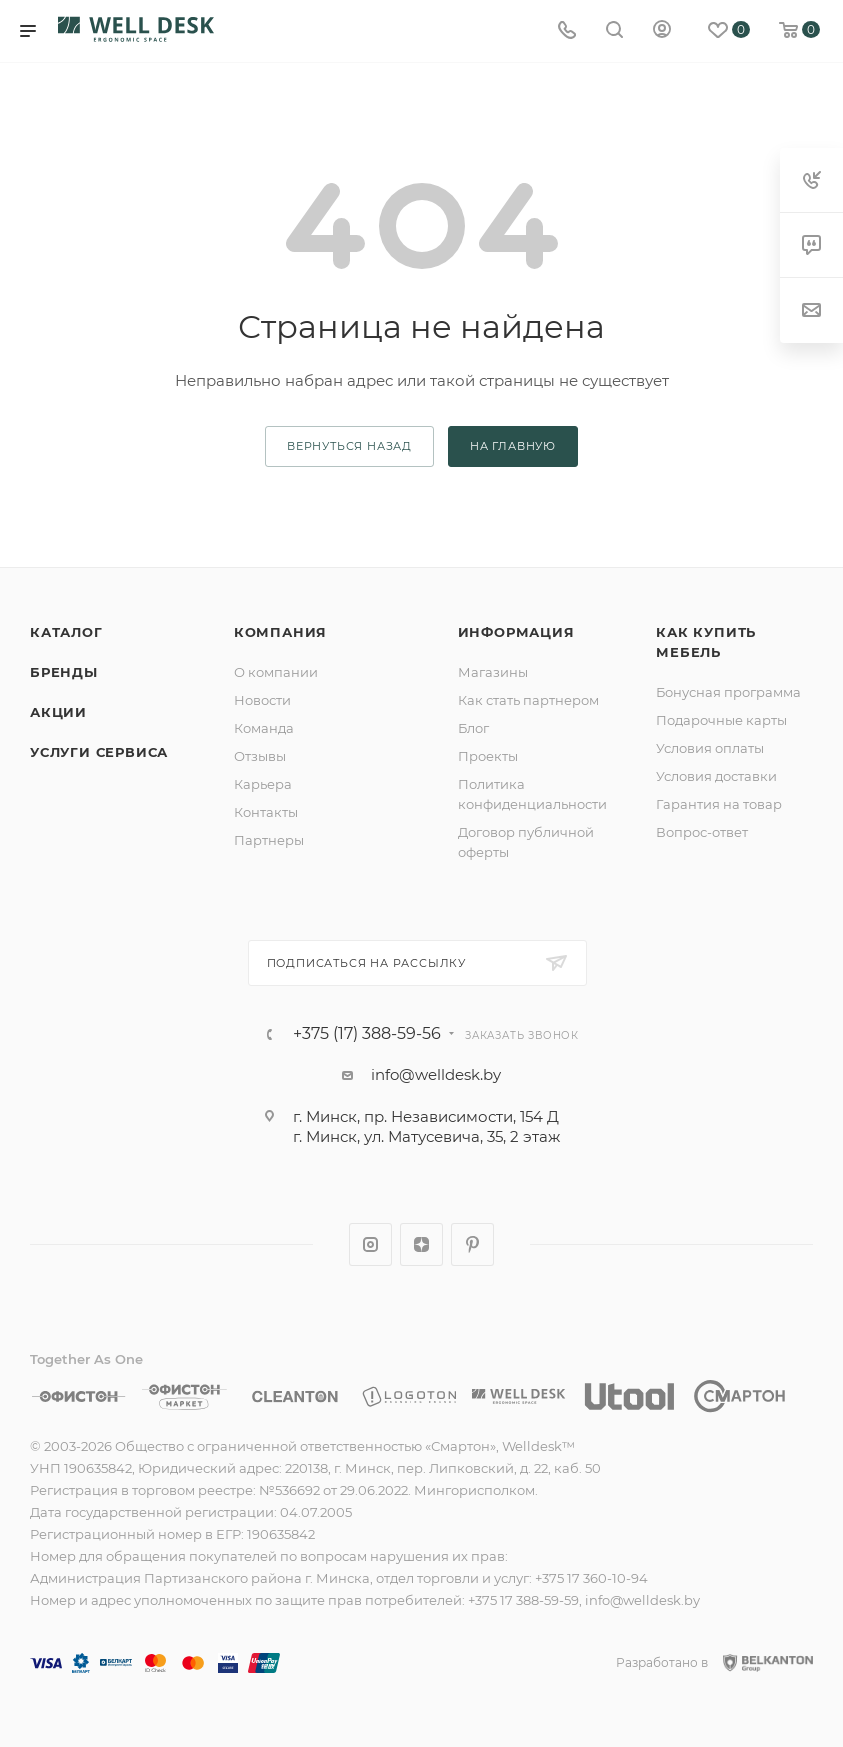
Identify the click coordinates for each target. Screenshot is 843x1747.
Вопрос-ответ (702, 832)
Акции (58, 712)
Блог (473, 728)
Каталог (66, 632)
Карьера (263, 784)
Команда (264, 728)
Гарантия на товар (719, 804)
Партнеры (269, 840)
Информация (516, 632)
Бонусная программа (728, 692)
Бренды (64, 672)
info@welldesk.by (436, 1074)
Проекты (488, 756)
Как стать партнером (528, 700)
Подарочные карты (721, 720)
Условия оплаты (710, 748)
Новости (262, 700)
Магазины (493, 672)
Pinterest (472, 1244)
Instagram (370, 1244)
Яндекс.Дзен (421, 1244)
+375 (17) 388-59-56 (367, 1034)
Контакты (266, 812)
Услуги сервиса (99, 752)
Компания (280, 632)
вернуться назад (349, 446)
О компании (276, 672)
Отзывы (260, 756)
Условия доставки (716, 776)
